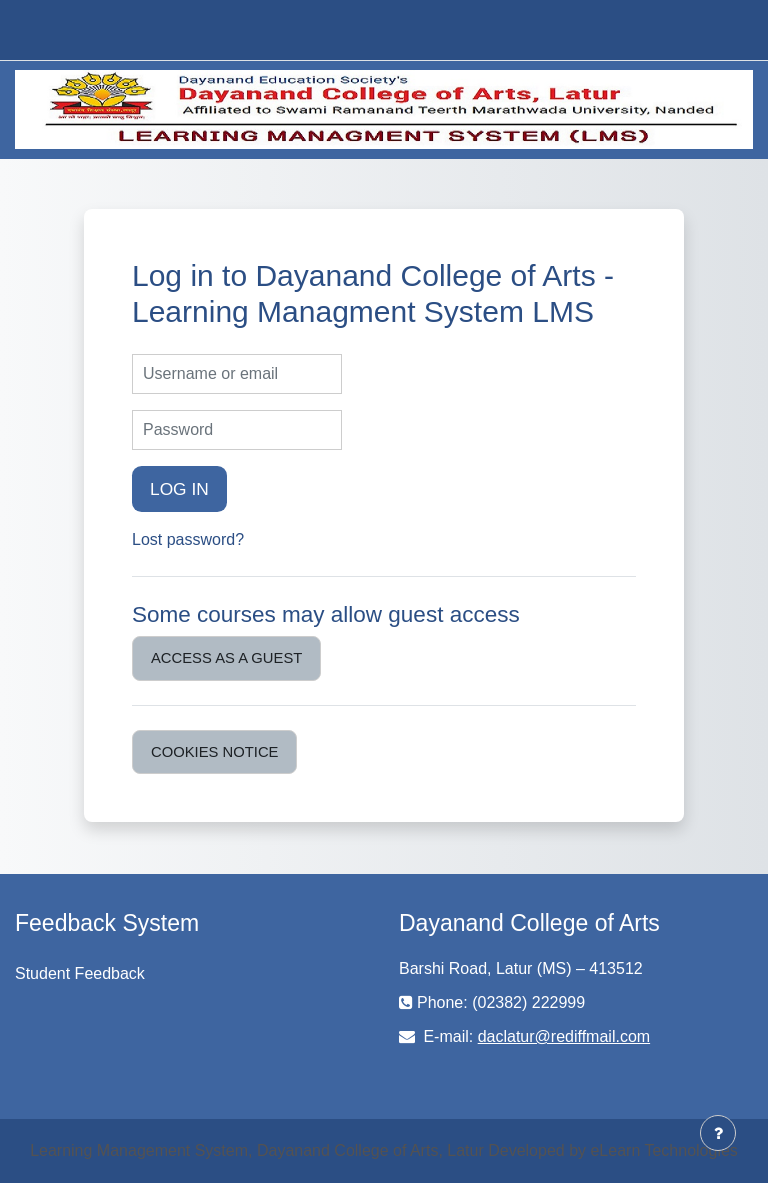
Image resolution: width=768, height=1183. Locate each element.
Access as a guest (226, 658)
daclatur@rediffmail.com (564, 1036)
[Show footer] (718, 1133)
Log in (179, 489)
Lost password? (188, 539)
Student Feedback (80, 973)
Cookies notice (214, 752)
